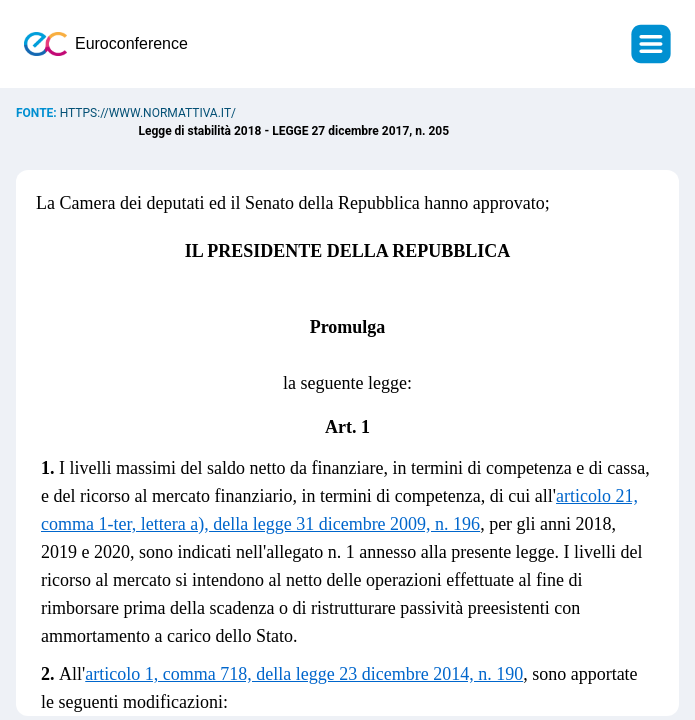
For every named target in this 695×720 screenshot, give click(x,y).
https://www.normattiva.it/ (148, 113)
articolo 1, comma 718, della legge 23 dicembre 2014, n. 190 (304, 674)
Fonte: (38, 113)
